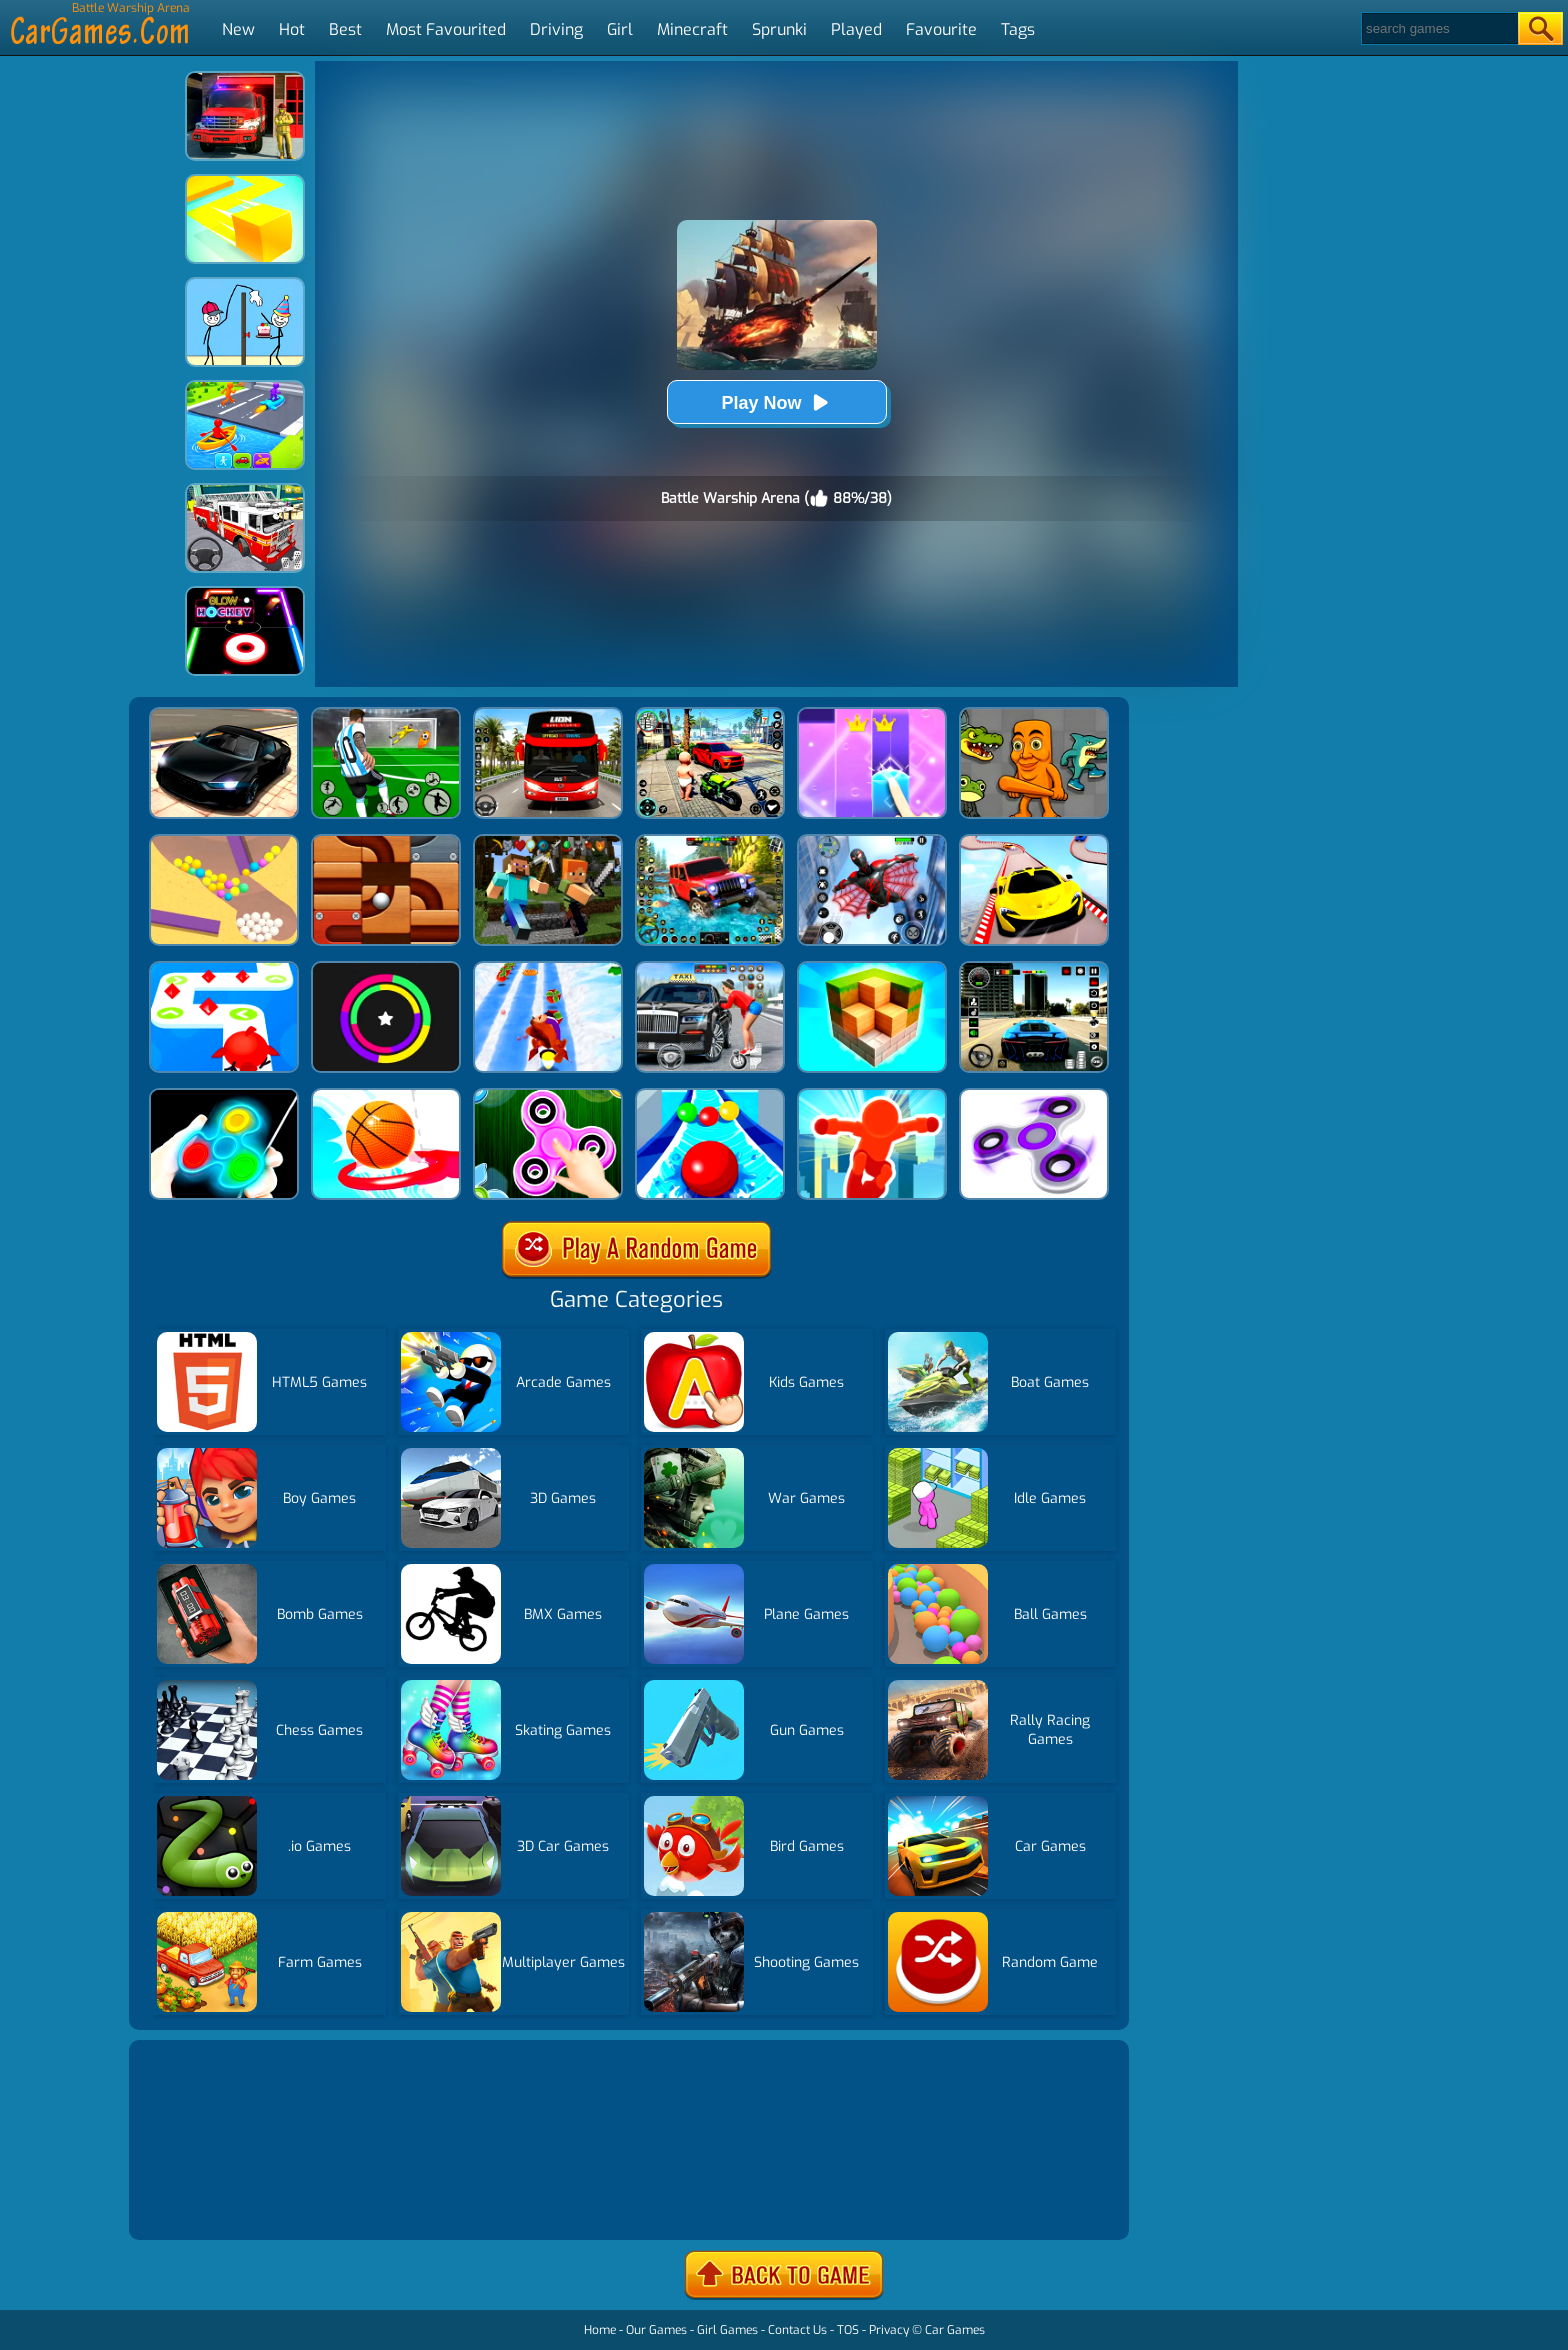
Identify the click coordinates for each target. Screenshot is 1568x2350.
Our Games (656, 2330)
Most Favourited (446, 29)
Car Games (955, 2330)
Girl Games (727, 2330)
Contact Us (797, 2330)
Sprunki (779, 29)
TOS (848, 2330)
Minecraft (692, 29)
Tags (1018, 29)
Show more (201, 2200)
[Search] (1438, 28)
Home (600, 2330)
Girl (620, 29)
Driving (556, 29)
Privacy (889, 2330)
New (238, 29)
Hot (292, 29)
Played (856, 29)
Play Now (776, 402)
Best (345, 29)
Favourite (941, 29)
